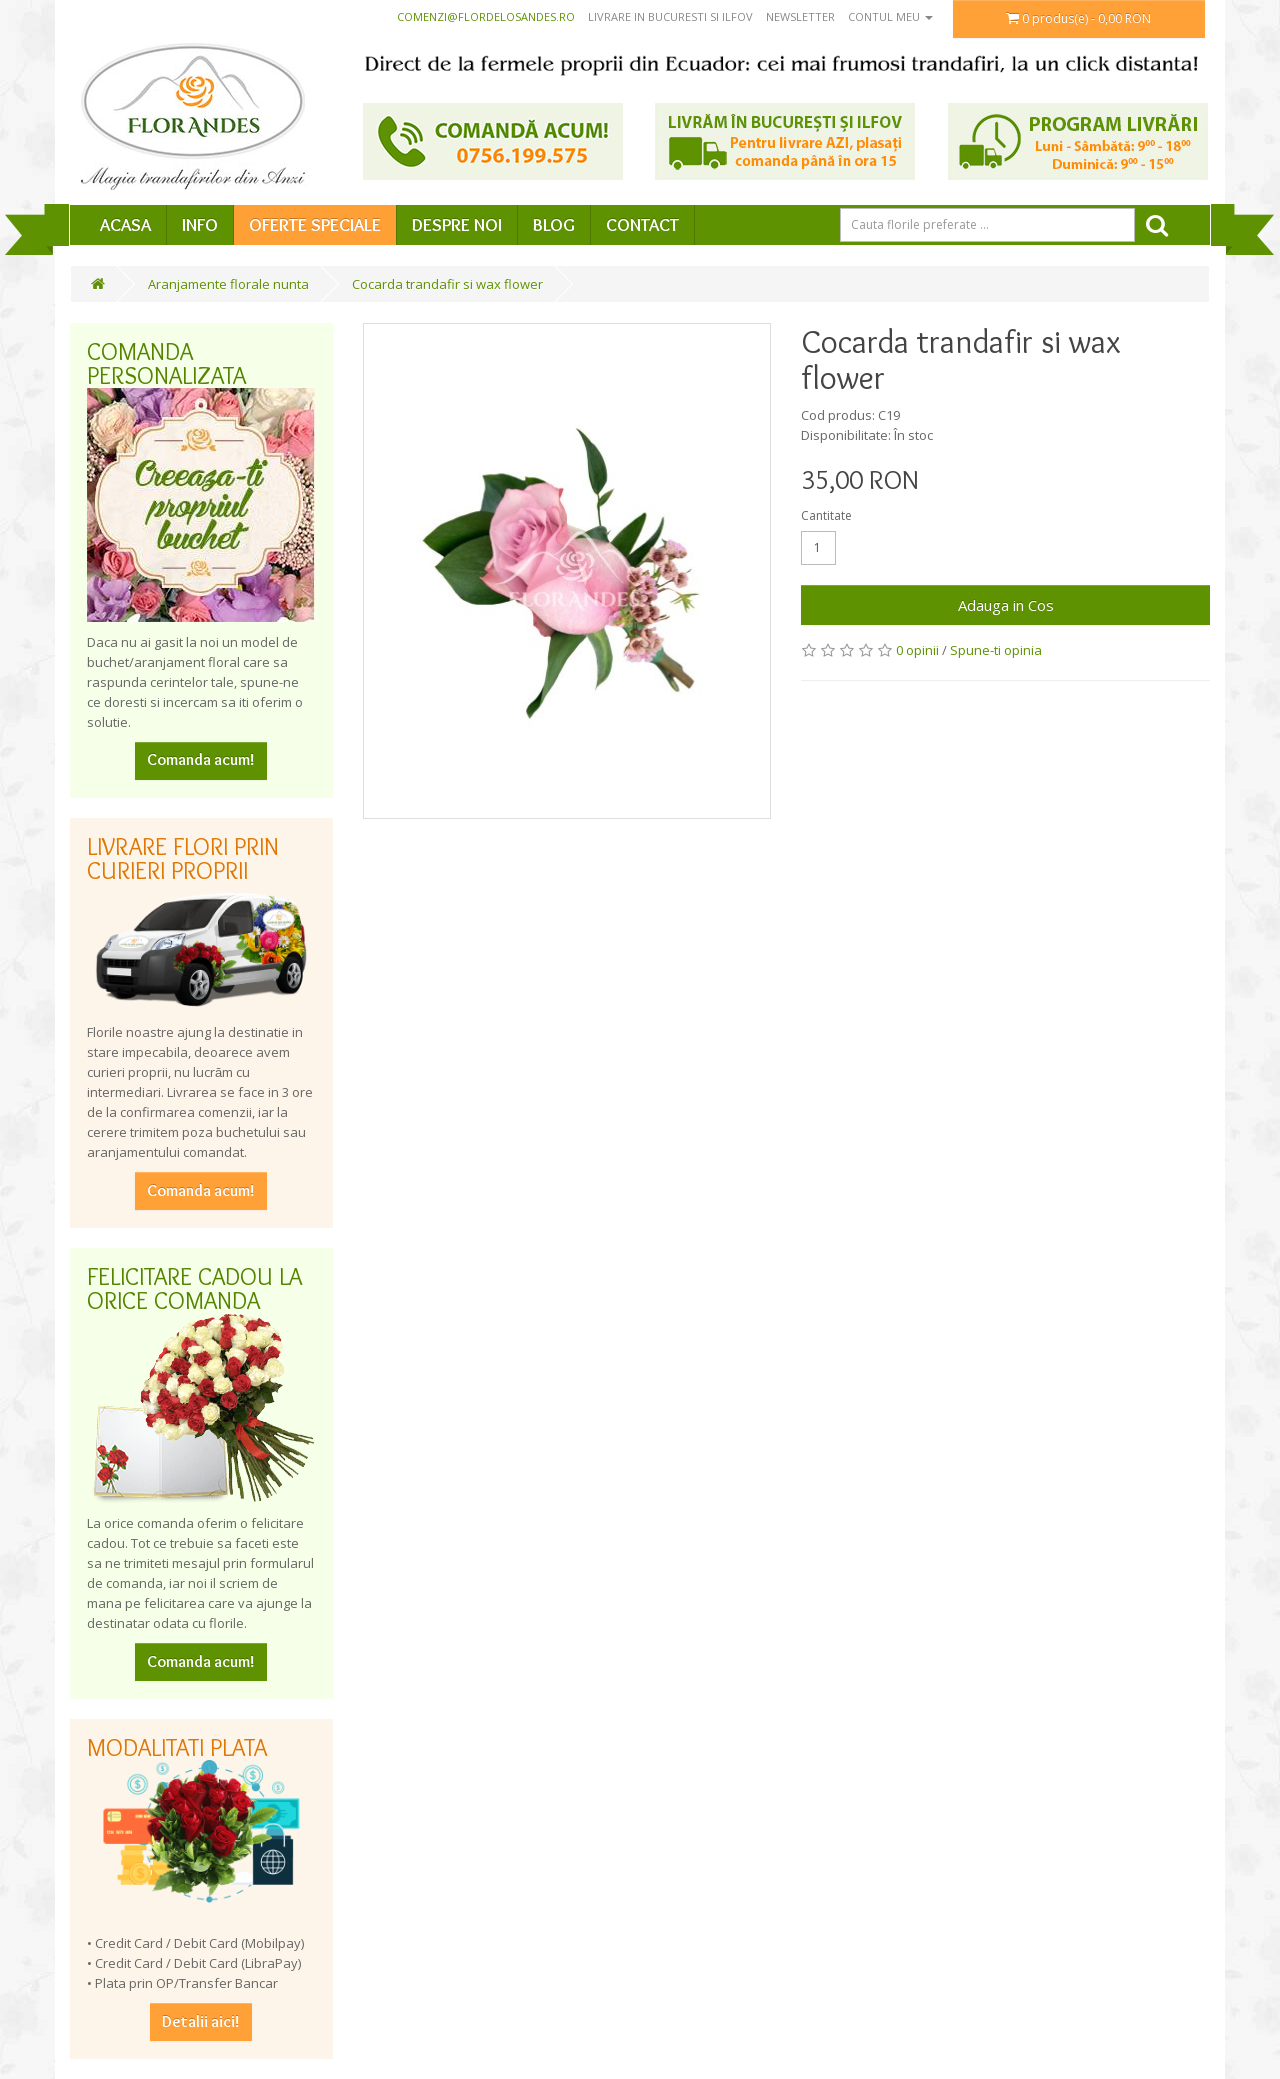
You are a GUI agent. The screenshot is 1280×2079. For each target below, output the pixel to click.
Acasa (125, 225)
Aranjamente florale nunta (228, 284)
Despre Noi (457, 225)
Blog (554, 225)
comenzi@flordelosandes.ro (486, 16)
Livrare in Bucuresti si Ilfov (670, 16)
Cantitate (826, 515)
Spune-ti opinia (996, 650)
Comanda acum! (201, 759)
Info (200, 225)
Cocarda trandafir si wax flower (447, 284)
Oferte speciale (315, 225)
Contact (642, 225)
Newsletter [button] (800, 16)
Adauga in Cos (1006, 605)
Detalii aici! (201, 2021)
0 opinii (917, 650)
